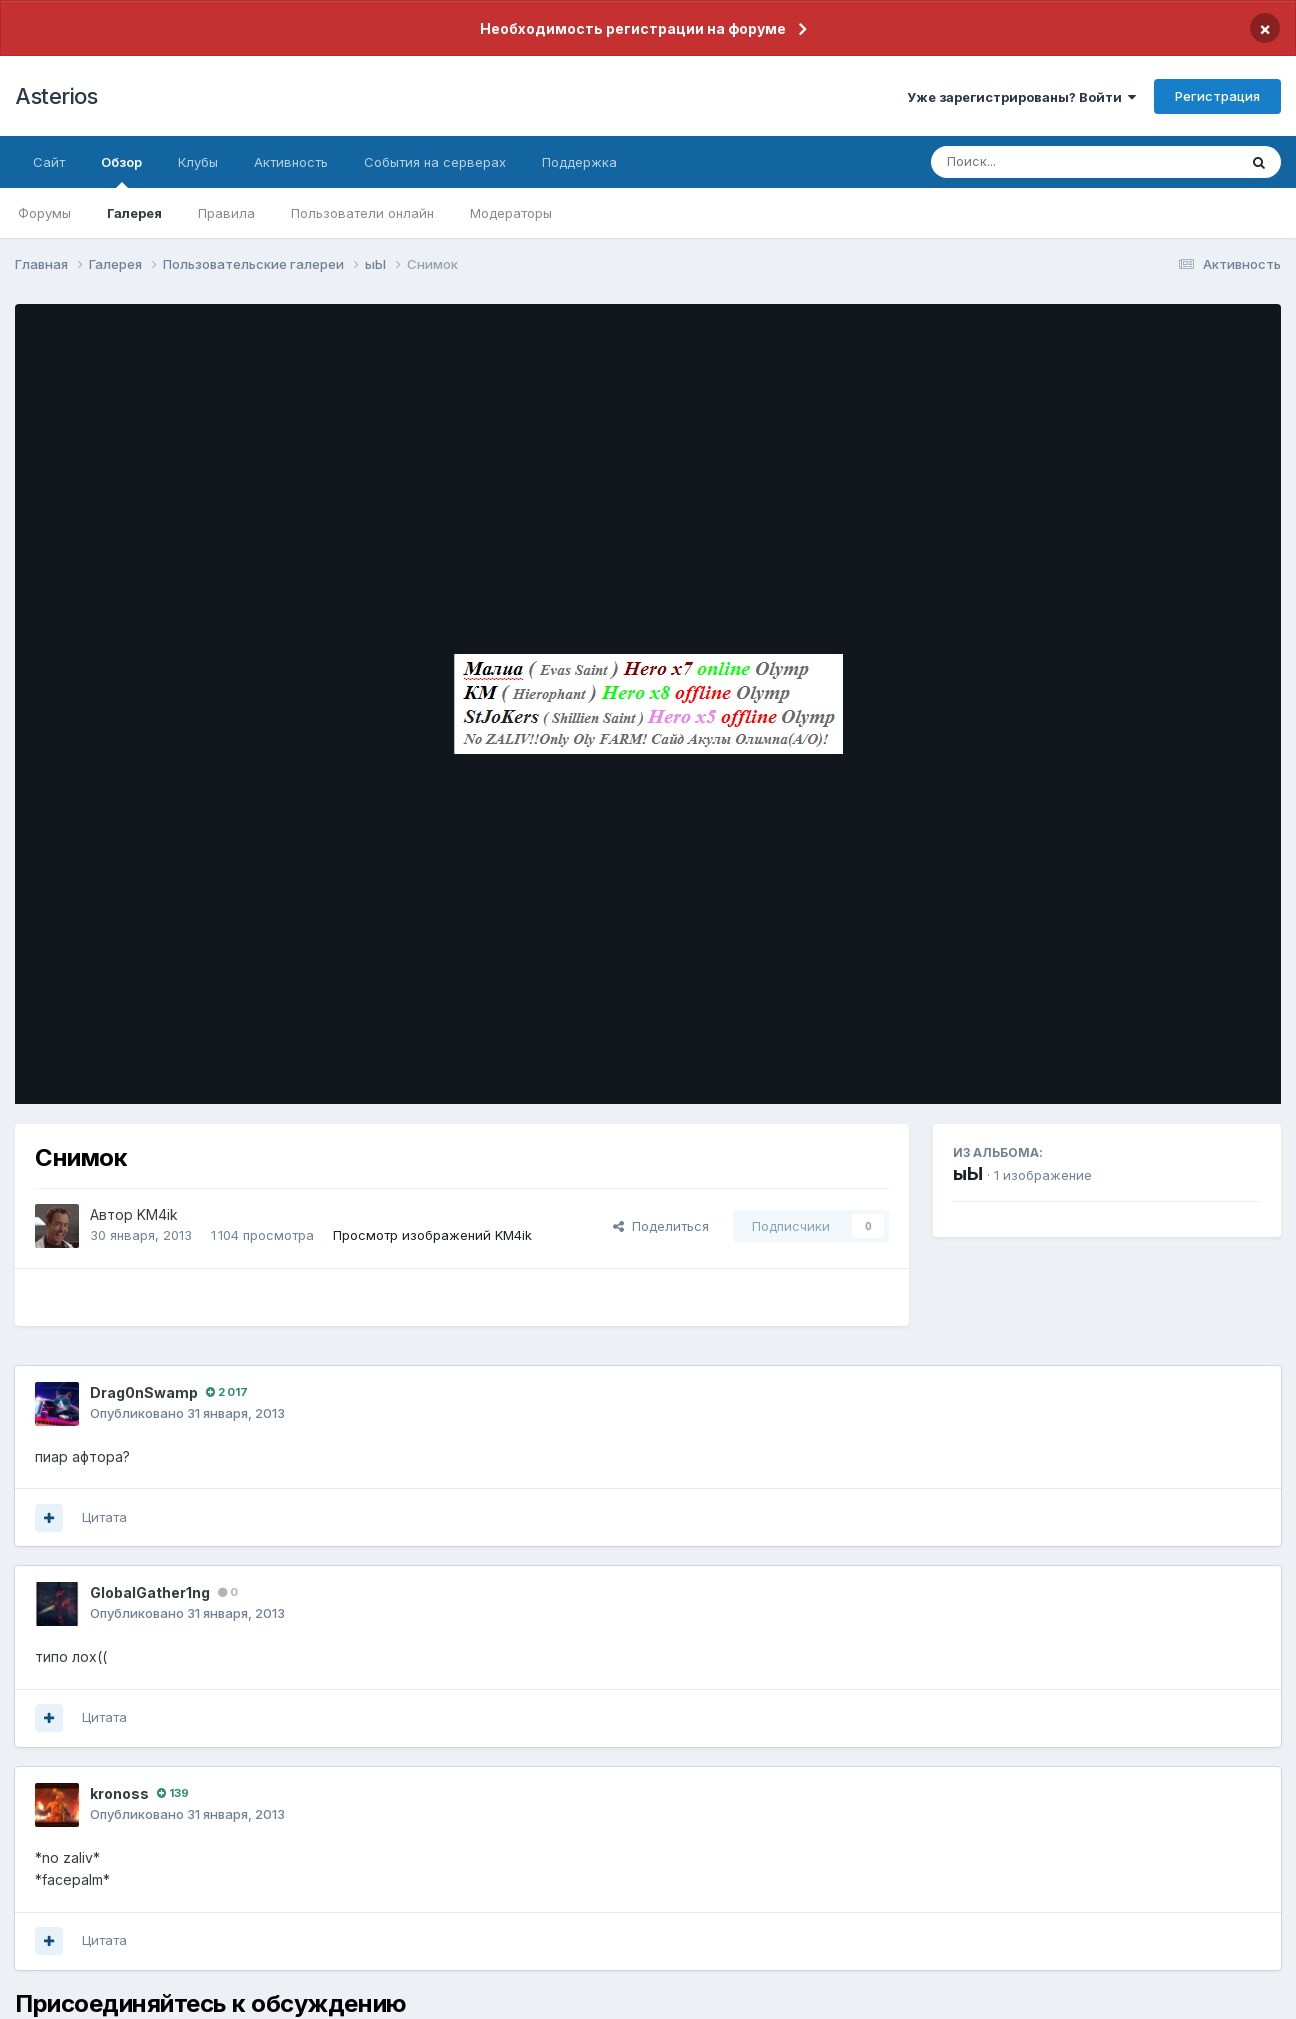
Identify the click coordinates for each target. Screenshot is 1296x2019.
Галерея (134, 213)
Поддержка (579, 162)
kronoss (119, 1793)
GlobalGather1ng (150, 1592)
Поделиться (661, 1226)
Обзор (121, 171)
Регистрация (1217, 96)
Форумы (44, 213)
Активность (291, 162)
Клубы (198, 162)
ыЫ (968, 1173)
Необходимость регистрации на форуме (633, 28)
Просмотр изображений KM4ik (432, 1235)
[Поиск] (1046, 162)
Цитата (104, 1517)
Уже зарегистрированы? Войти (1021, 97)
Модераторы (511, 213)
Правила (226, 213)
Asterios (56, 96)
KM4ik (157, 1214)
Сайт (49, 162)
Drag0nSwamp (144, 1392)
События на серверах (435, 162)
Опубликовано (187, 1413)
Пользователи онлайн (362, 213)
